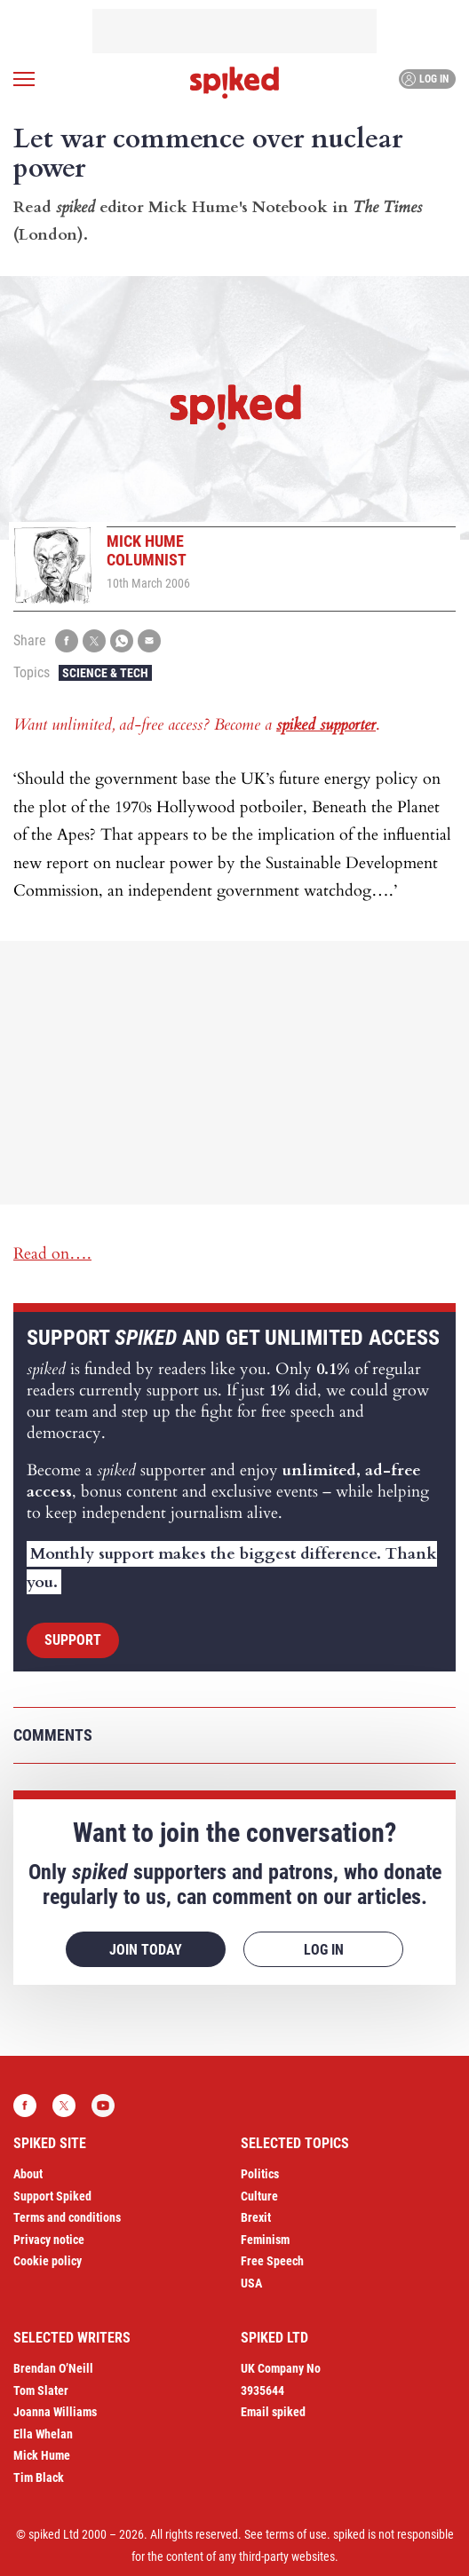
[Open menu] (24, 79)
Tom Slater (40, 2390)
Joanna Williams (55, 2412)
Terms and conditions (67, 2217)
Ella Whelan (43, 2434)
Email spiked (273, 2412)
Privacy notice (48, 2239)
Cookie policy (47, 2261)
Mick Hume (41, 2455)
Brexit (256, 2217)
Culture (259, 2196)
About (28, 2174)
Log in (425, 79)
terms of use (296, 2534)
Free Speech (272, 2261)
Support (72, 1640)
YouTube (103, 2105)
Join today (145, 1949)
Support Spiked (52, 2196)
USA (251, 2283)
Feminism (265, 2239)
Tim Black (38, 2477)
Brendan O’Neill (53, 2368)
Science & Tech (105, 673)
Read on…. (52, 1254)
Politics (260, 2174)
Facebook (24, 2105)
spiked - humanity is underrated (234, 83)
